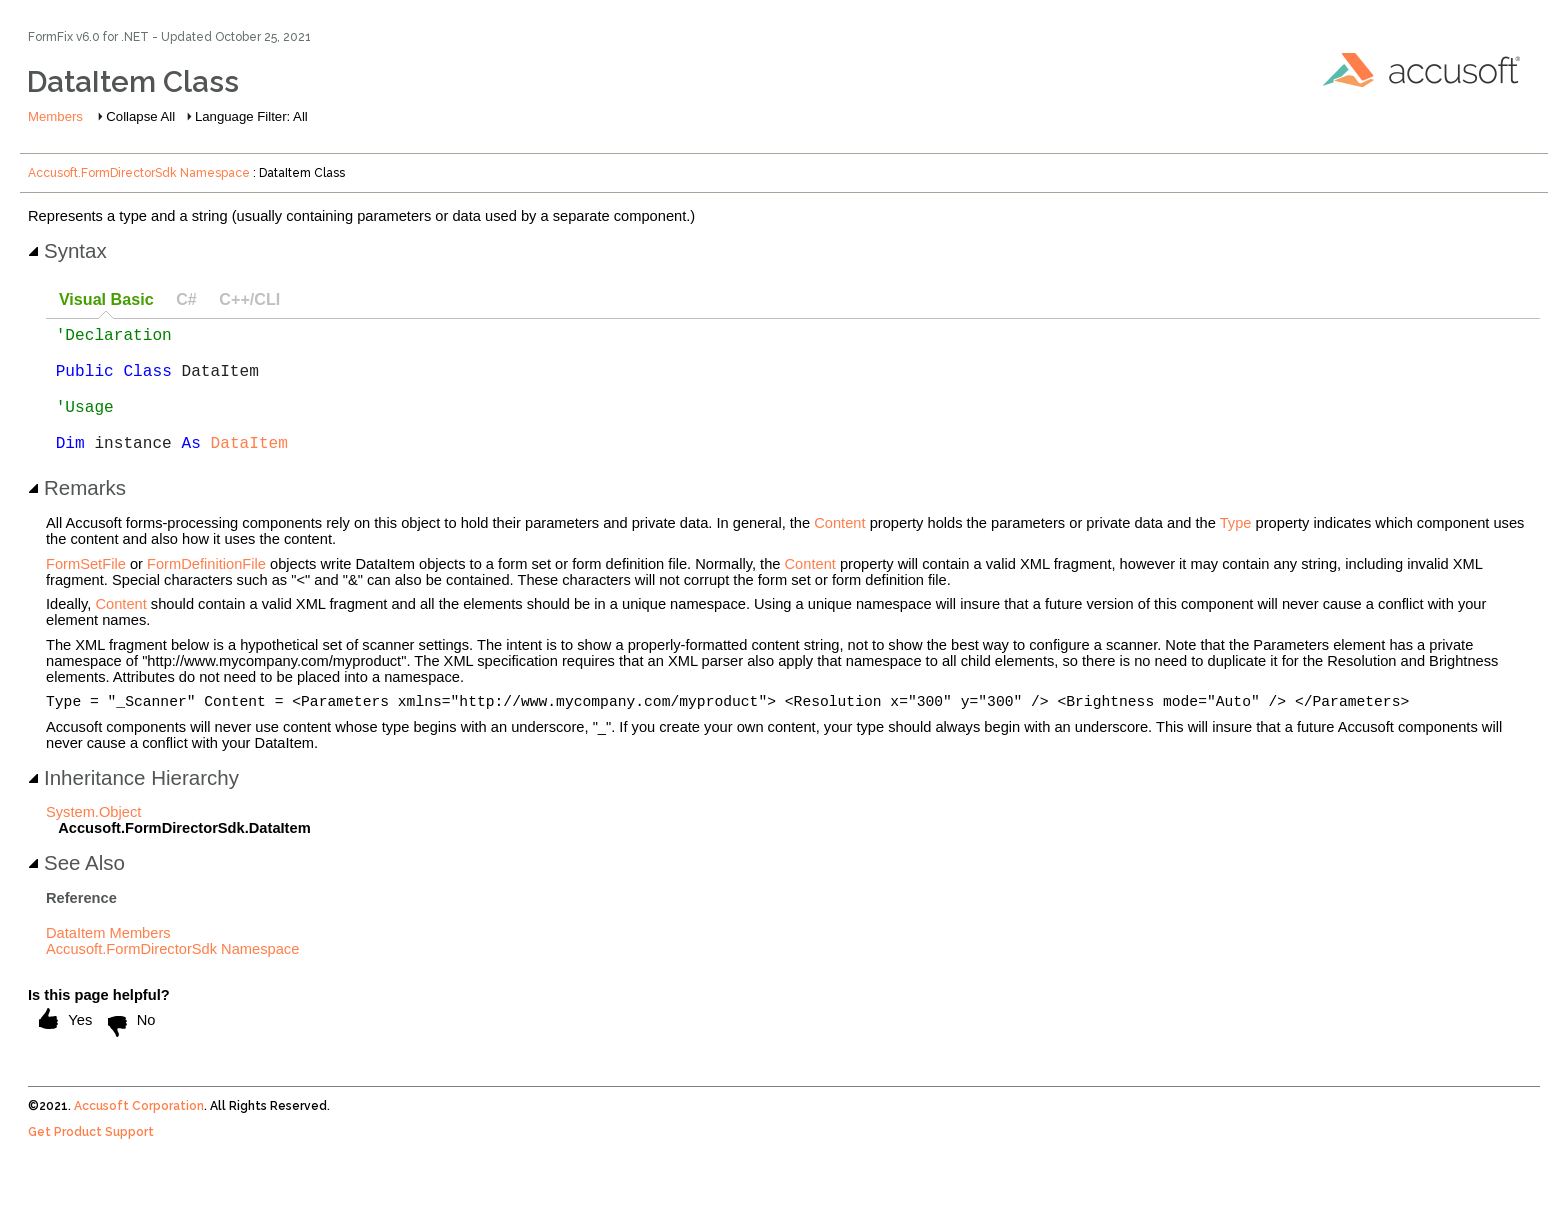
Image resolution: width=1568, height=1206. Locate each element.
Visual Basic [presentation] (106, 299)
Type (1236, 551)
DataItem (249, 470)
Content (839, 551)
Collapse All (140, 116)
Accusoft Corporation (139, 1137)
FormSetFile (86, 592)
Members (55, 116)
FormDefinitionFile (206, 592)
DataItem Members (108, 964)
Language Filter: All (251, 116)
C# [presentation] (186, 299)
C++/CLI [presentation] (249, 299)
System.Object (93, 843)
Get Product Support (91, 1163)
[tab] (106, 300)
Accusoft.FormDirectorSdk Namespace (139, 173)
